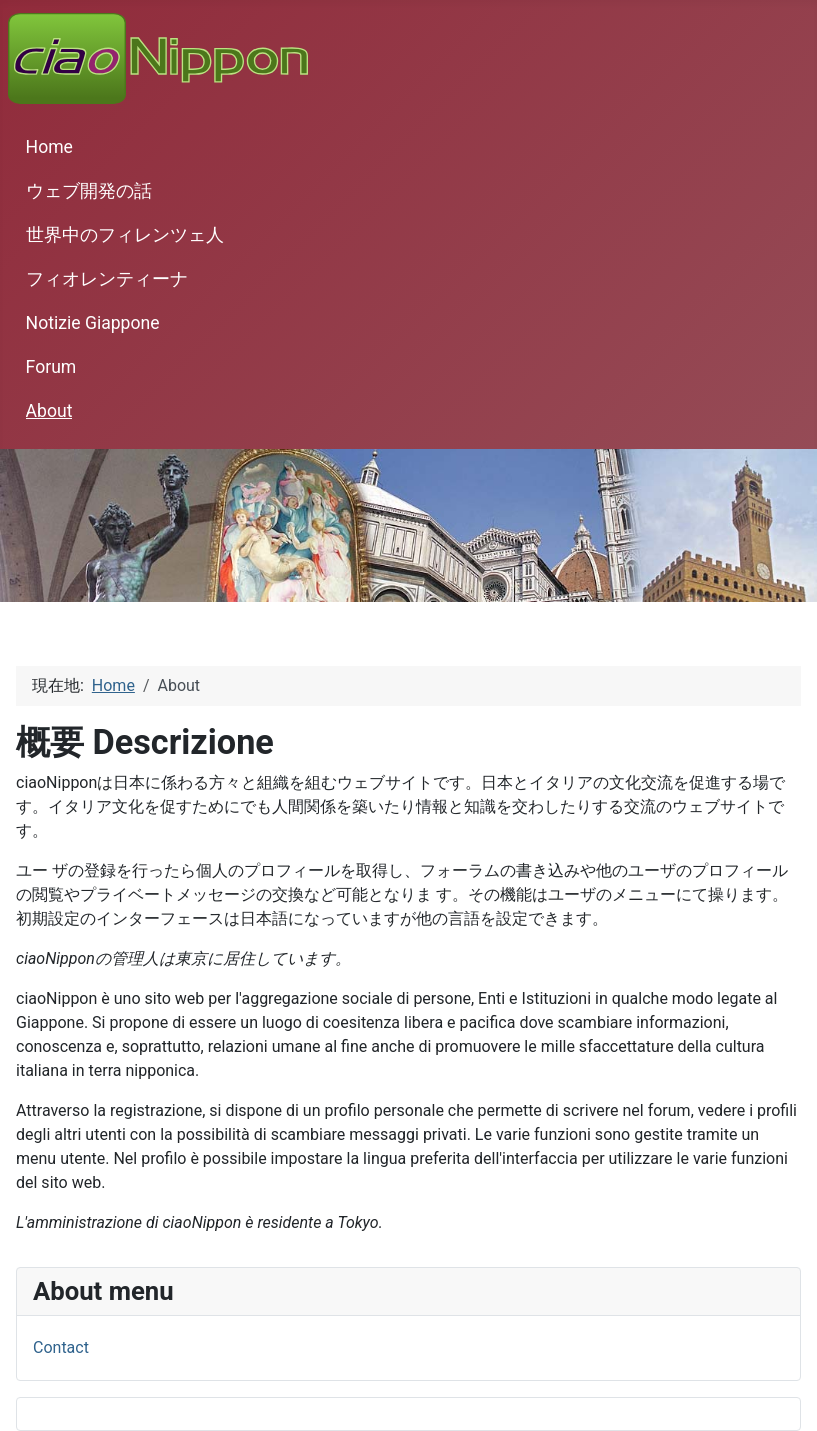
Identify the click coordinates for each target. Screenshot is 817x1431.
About (49, 411)
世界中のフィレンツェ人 (125, 235)
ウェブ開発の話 (89, 191)
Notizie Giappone (93, 323)
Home (49, 147)
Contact (61, 1347)
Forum (51, 367)
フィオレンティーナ (107, 279)
